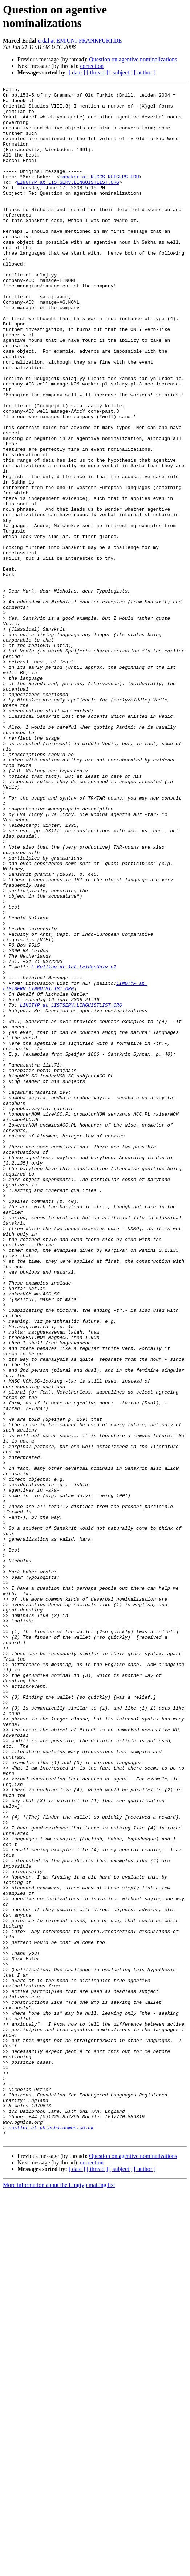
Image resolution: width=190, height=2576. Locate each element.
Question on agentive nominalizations (133, 59)
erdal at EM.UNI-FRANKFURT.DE (80, 40)
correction (92, 66)
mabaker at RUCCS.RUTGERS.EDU (99, 195)
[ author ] (145, 72)
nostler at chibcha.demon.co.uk (51, 2510)
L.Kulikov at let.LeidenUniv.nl (73, 1136)
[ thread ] (97, 72)
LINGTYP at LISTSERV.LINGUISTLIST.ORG (68, 201)
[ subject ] (121, 72)
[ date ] (77, 72)
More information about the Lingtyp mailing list (59, 2570)
